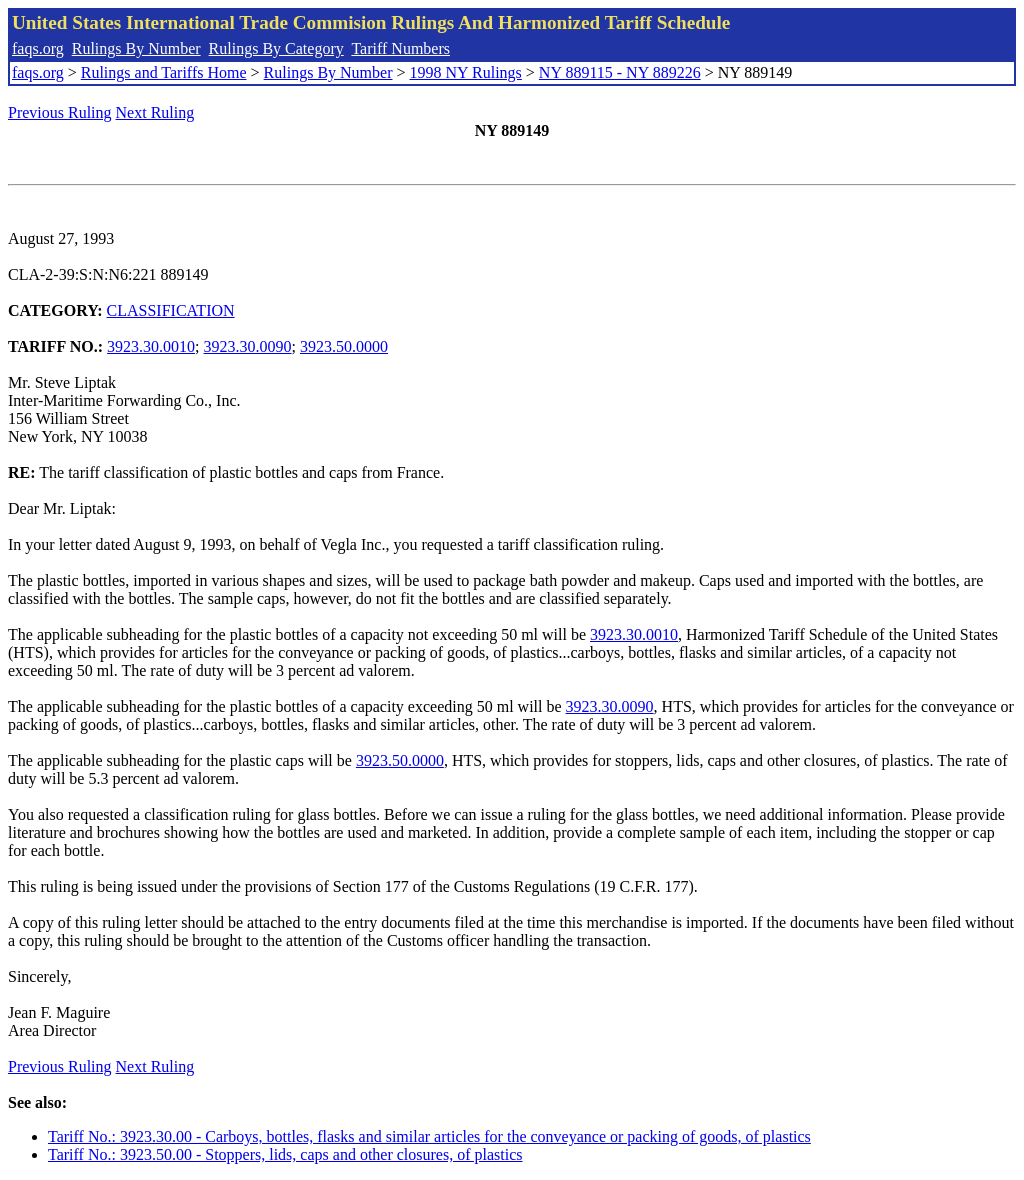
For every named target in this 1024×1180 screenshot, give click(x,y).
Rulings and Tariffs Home (164, 72)
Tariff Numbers (400, 48)
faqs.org (38, 48)
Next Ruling (155, 112)
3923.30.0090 (248, 346)
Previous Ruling (60, 112)
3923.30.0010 (151, 346)
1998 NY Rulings (466, 72)
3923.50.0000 (344, 346)
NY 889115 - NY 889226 (620, 72)
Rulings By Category (276, 48)
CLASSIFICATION (171, 310)
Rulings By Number (136, 48)
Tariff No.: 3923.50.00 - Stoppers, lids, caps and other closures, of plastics (285, 1154)
